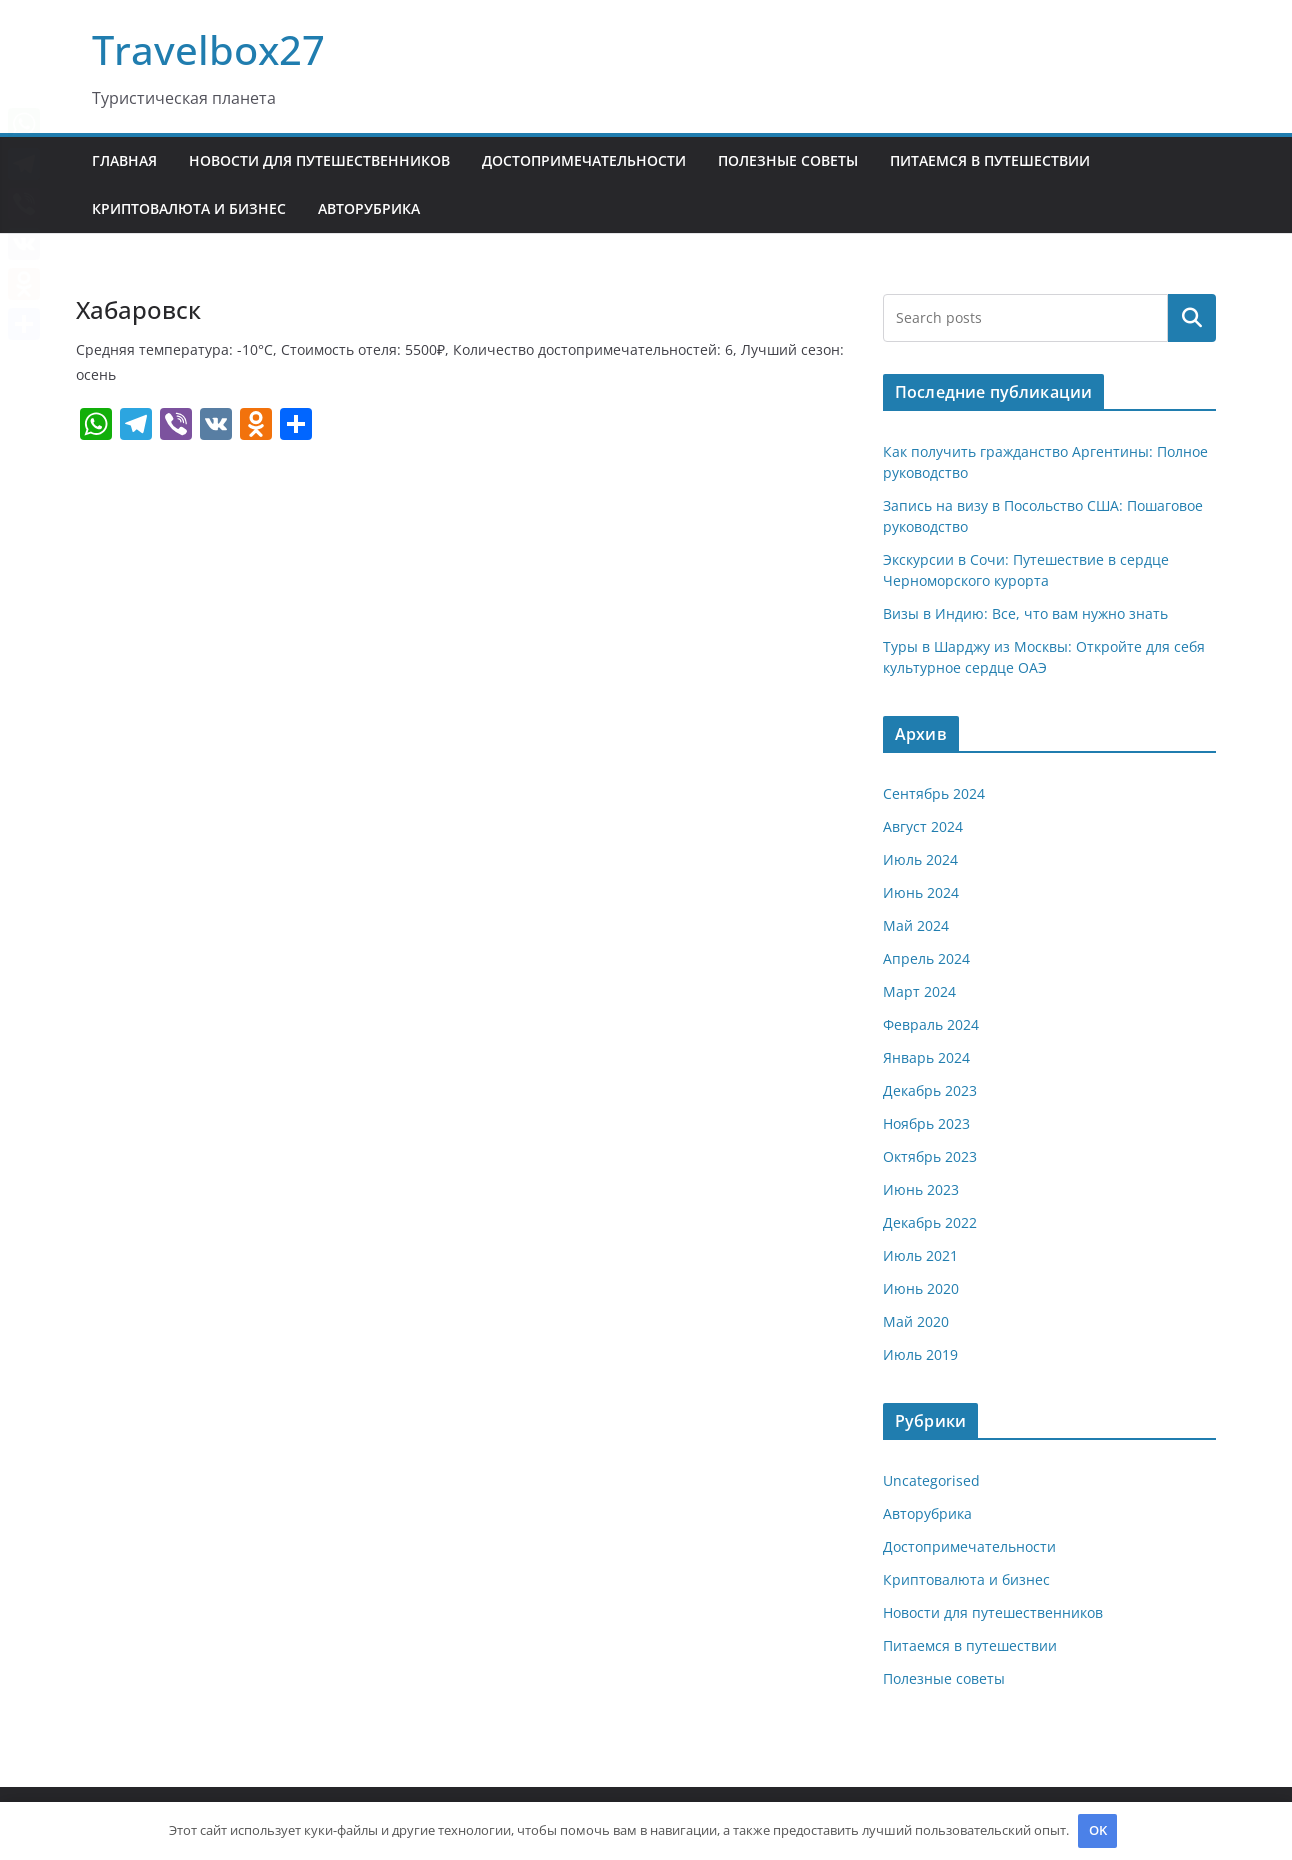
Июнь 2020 (921, 1288)
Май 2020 (916, 1321)
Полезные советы (788, 160)
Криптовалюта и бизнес (189, 208)
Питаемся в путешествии (990, 160)
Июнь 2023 (921, 1189)
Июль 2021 (920, 1255)
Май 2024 (916, 925)
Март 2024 (919, 991)
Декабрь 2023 (930, 1090)
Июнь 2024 (921, 892)
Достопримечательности (584, 160)
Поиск (1192, 318)
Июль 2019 (920, 1354)
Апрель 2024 (926, 958)
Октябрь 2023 (930, 1156)
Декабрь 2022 (930, 1222)
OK (1098, 1830)
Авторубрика (369, 208)
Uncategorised (931, 1480)
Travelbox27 (208, 49)
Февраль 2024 (931, 1024)
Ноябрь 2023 (926, 1123)
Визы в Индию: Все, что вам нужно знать (1025, 613)
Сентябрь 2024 (934, 793)
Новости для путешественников (319, 160)
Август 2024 (923, 826)
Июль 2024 (920, 859)
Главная (124, 160)
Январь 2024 (926, 1057)
